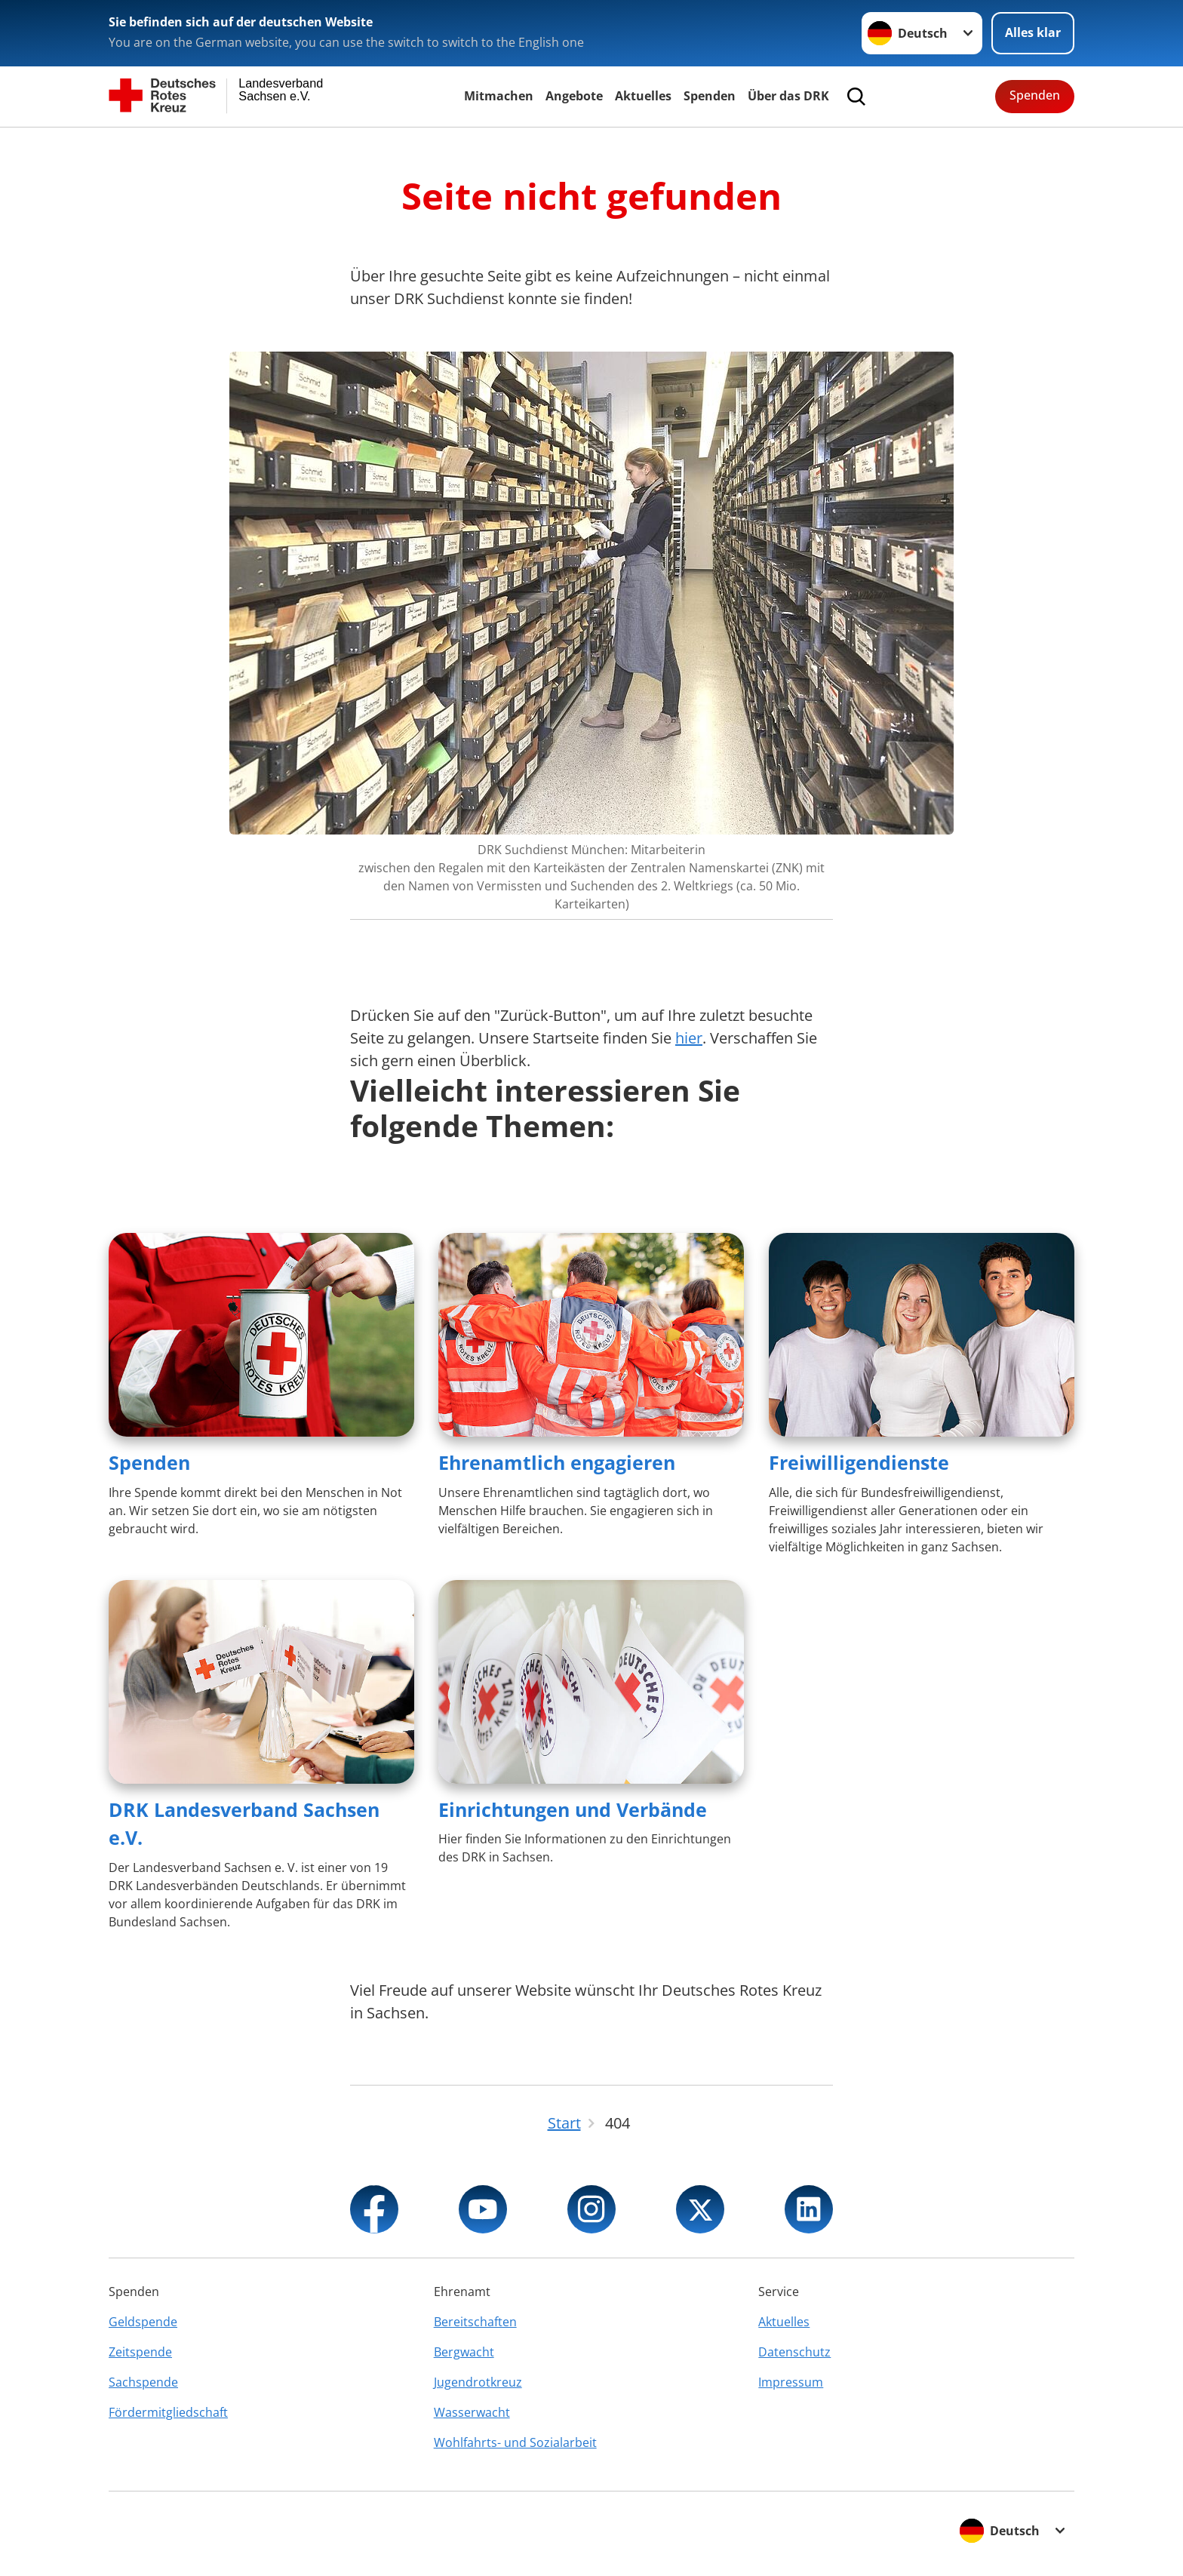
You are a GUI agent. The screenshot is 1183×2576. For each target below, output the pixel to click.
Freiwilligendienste (859, 1462)
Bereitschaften (475, 2321)
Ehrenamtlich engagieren (556, 1462)
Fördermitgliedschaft (168, 2412)
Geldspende (143, 2321)
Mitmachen (498, 96)
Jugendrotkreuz (478, 2382)
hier (688, 1038)
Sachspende (143, 2382)
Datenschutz (794, 2352)
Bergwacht (464, 2352)
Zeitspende (140, 2352)
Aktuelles (643, 96)
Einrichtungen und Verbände (572, 1809)
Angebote (574, 96)
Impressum (790, 2382)
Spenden (710, 96)
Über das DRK (788, 96)
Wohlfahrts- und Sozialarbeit (515, 2442)
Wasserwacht (472, 2412)
